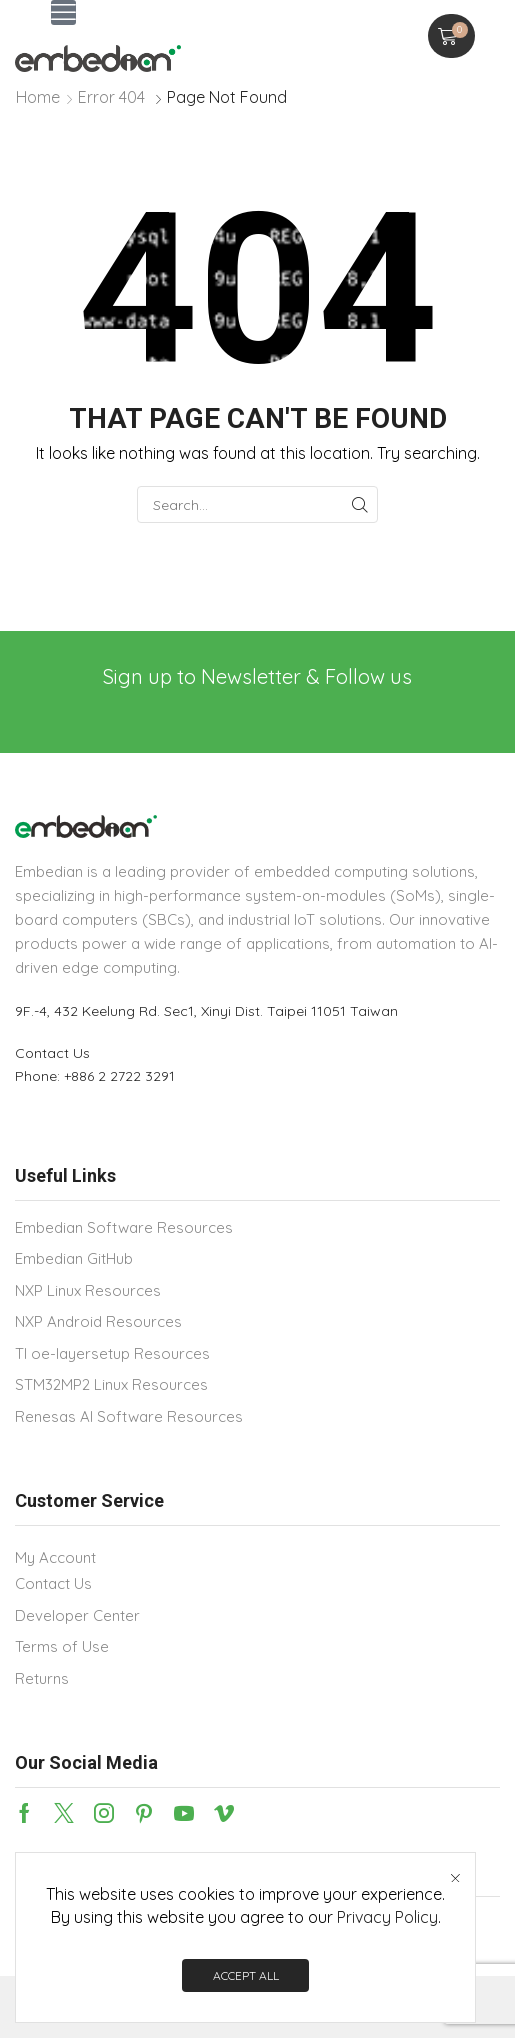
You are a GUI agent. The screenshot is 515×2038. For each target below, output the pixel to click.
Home (38, 97)
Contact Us (52, 1053)
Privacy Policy (387, 1917)
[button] (63, 12)
